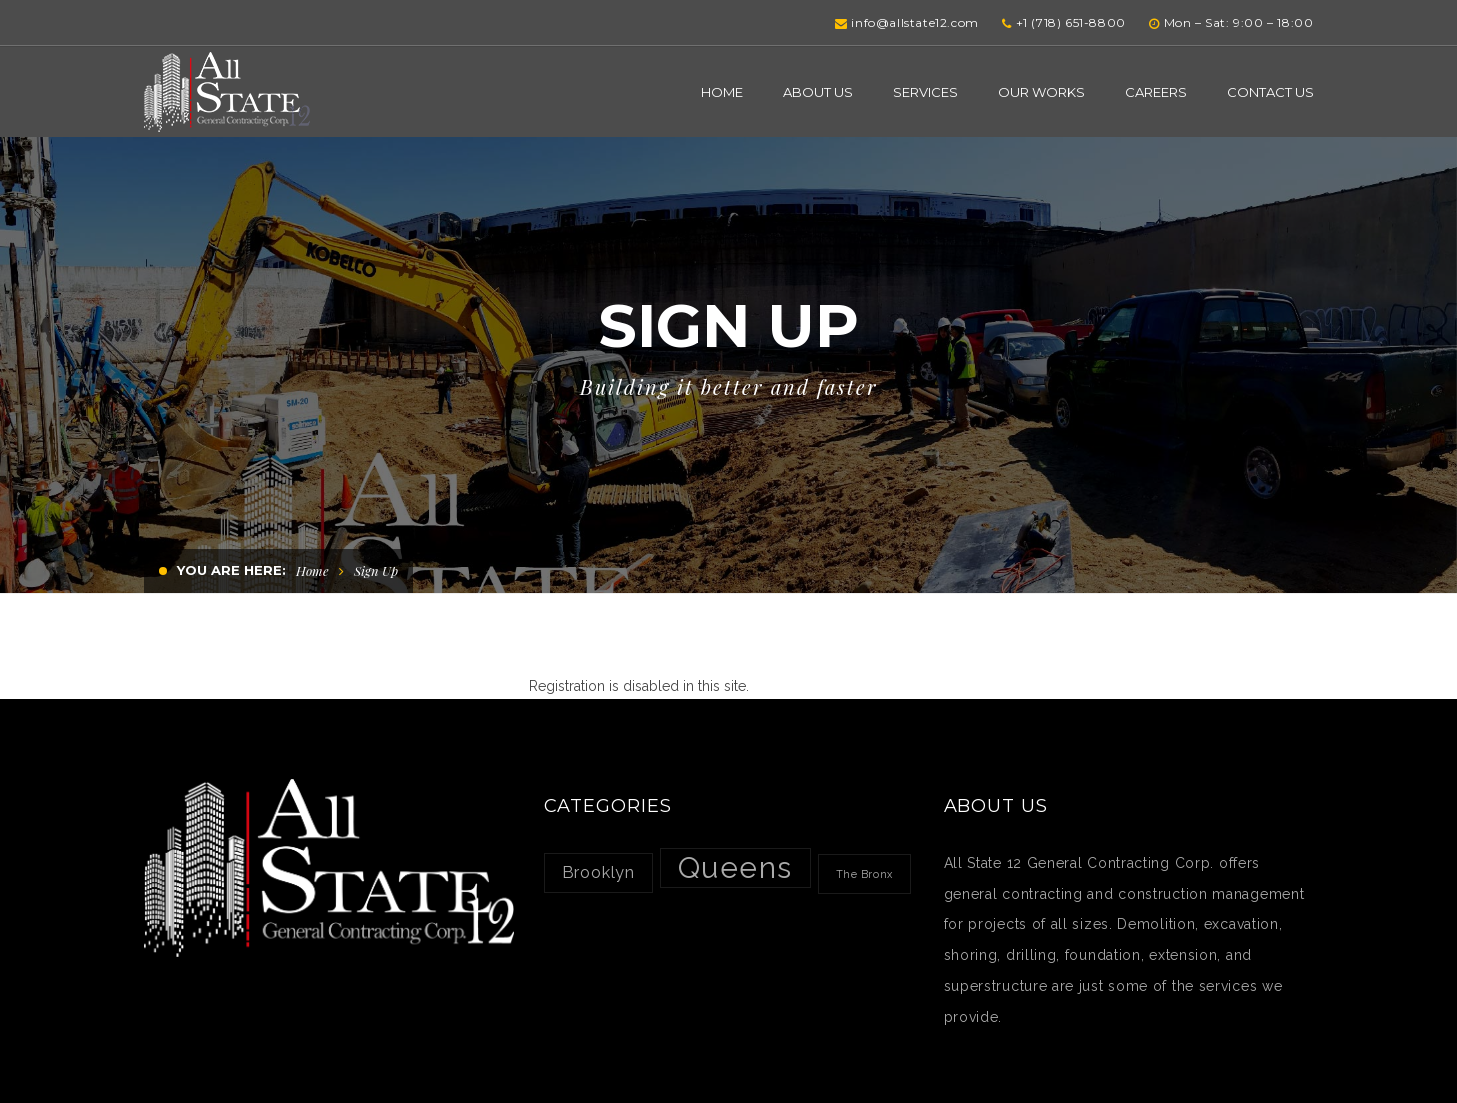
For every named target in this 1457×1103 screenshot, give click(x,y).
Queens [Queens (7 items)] (735, 867)
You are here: (231, 570)
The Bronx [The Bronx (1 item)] (864, 874)
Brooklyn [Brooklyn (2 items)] (599, 872)
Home (312, 570)
